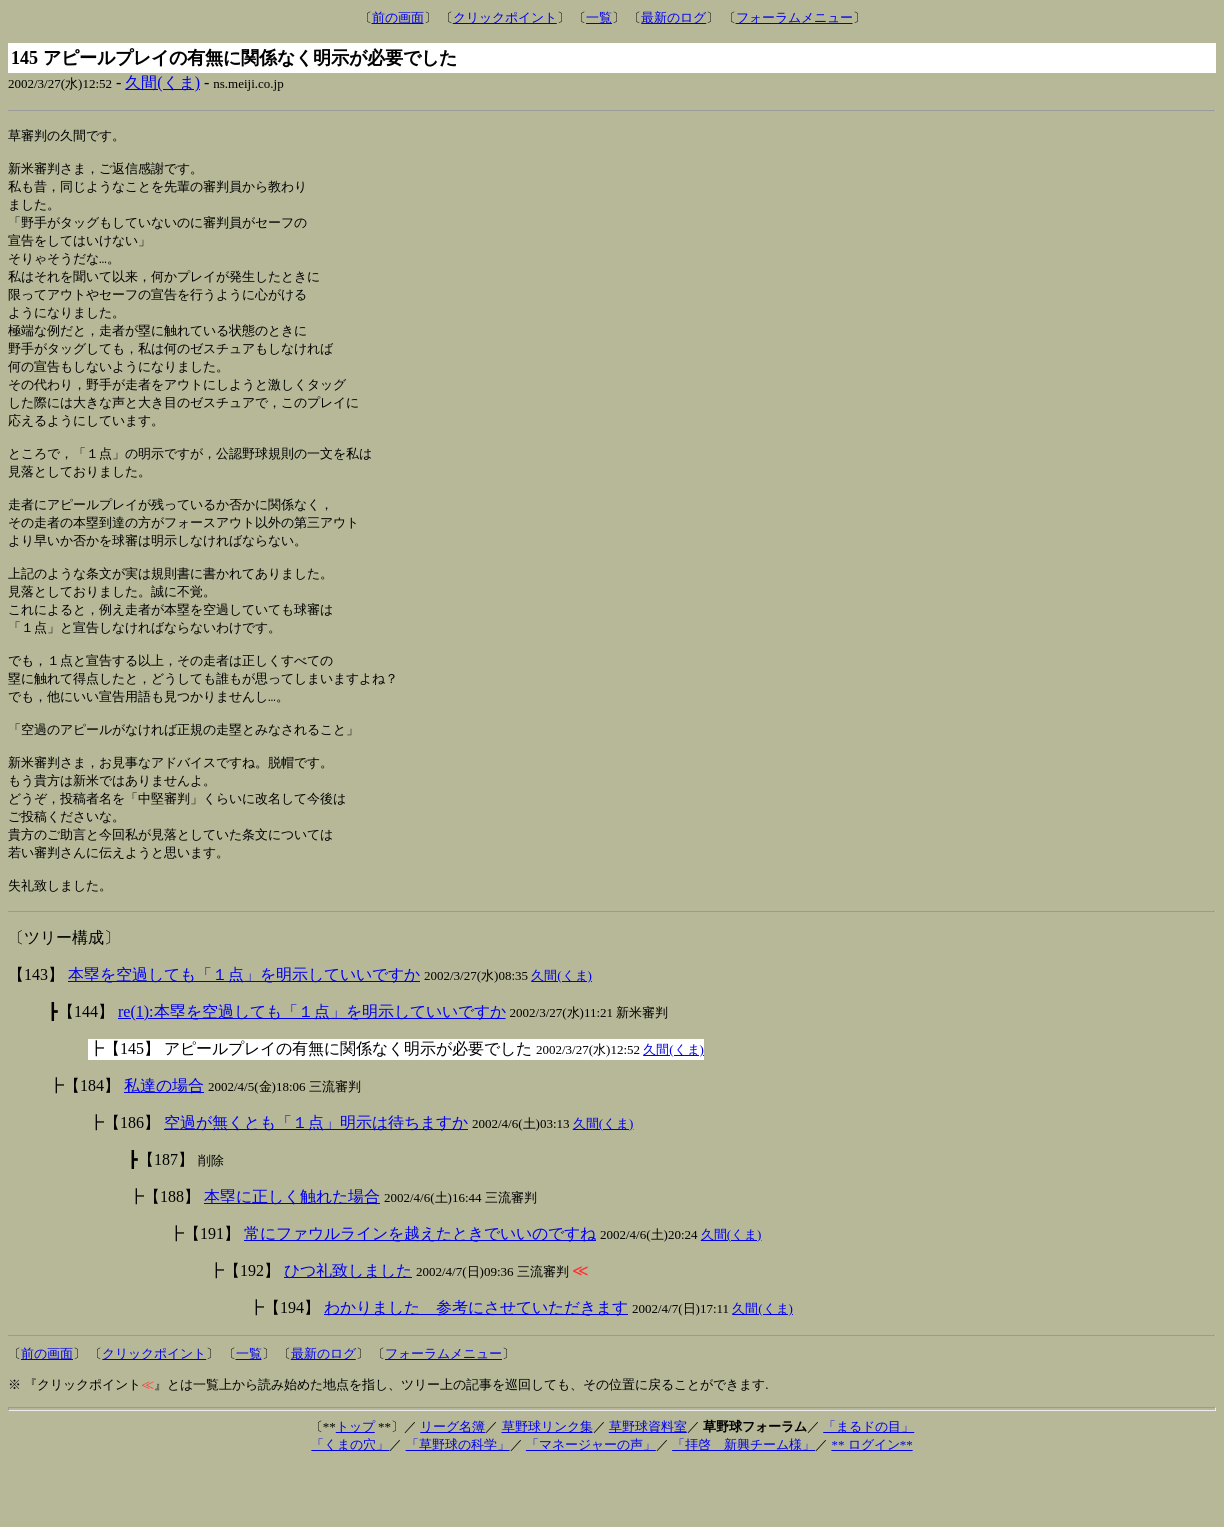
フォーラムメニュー (794, 17)
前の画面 (398, 17)
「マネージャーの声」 (591, 1504)
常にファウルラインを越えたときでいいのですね (420, 1293)
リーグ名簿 (452, 1486)
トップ (355, 1486)
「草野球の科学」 (458, 1504)
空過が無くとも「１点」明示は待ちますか (316, 1182)
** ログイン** (871, 1504)
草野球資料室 (648, 1486)
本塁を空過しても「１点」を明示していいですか (244, 1034)
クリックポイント (505, 17)
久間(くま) (162, 82)
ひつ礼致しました (348, 1330)
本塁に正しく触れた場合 (292, 1256)
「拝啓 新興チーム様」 (743, 1504)
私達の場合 (164, 1145)
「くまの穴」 (350, 1504)
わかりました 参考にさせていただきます (476, 1367)
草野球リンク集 (547, 1486)
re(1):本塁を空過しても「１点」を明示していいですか (312, 1071)
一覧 (599, 17)
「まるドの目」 (868, 1486)
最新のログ (673, 17)
